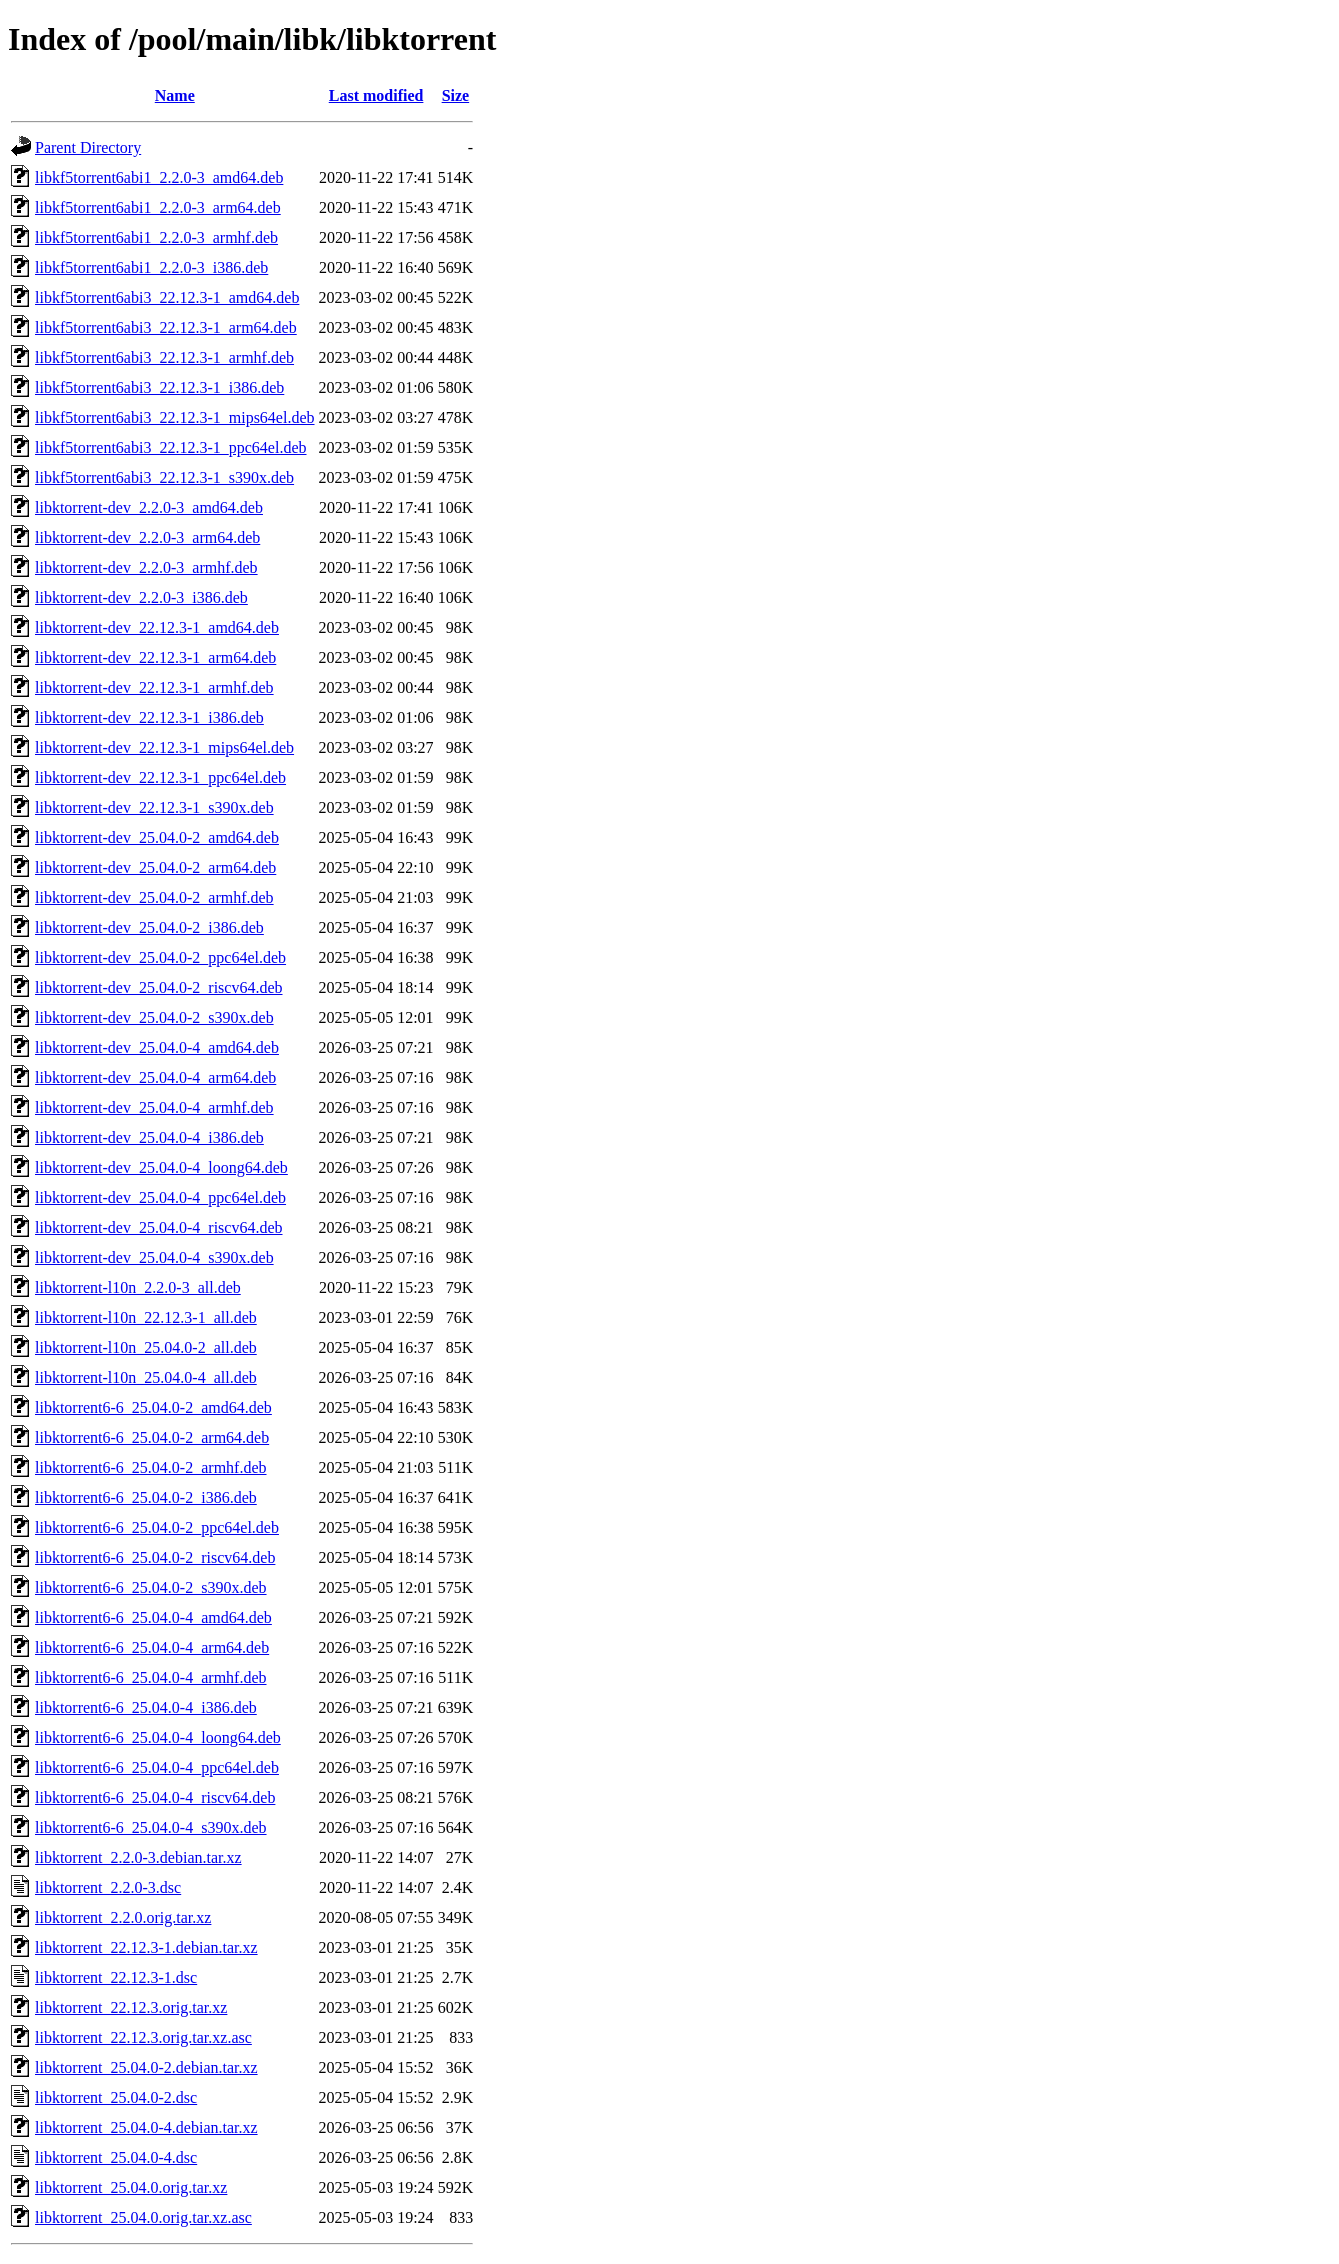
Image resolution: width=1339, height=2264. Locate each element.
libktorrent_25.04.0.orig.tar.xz (131, 2187)
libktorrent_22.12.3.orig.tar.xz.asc (143, 2037)
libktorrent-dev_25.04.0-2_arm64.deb (155, 867)
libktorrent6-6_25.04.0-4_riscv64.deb (155, 1797)
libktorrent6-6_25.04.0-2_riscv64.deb (155, 1557)
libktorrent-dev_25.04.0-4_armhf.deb (154, 1107)
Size (456, 95)
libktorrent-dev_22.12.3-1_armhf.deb (154, 687)
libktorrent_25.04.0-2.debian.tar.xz (146, 2067)
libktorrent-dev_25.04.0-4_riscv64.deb (159, 1227)
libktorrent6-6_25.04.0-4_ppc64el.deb (157, 1767)
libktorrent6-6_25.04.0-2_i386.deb (146, 1497)
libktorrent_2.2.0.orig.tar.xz (123, 1917)
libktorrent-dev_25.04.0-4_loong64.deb (161, 1167)
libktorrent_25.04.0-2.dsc (116, 2097)
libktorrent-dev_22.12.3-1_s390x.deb (154, 807)
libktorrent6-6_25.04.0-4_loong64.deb (158, 1737)
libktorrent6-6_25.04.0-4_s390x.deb (151, 1827)
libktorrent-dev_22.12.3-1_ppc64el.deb (160, 777)
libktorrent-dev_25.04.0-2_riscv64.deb (159, 987)
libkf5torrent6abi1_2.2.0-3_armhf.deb (156, 237)
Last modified (376, 95)
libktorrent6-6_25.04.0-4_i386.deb (146, 1707)
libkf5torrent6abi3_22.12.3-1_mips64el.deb (175, 417)
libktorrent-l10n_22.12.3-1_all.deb (146, 1317)
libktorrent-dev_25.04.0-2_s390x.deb (154, 1017)
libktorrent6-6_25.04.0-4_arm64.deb (152, 1647)
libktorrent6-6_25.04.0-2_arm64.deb (152, 1437)
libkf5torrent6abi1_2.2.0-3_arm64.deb (158, 207)
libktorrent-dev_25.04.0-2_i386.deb (149, 927)
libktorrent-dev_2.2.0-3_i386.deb (141, 597)
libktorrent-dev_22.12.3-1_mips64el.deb (164, 747)
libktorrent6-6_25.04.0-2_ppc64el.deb (157, 1527)
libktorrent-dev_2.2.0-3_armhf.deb (146, 567)
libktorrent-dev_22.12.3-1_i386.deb (149, 717)
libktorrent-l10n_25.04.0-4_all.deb (146, 1377)
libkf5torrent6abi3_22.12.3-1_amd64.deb (167, 297)
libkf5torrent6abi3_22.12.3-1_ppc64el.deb (171, 447)
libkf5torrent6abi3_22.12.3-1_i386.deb (159, 387)
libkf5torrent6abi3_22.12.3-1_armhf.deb (164, 357)
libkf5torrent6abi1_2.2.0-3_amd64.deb (159, 177)
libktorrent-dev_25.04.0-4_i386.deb (149, 1137)
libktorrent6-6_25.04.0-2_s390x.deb (151, 1587)
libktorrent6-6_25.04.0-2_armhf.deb (151, 1467)
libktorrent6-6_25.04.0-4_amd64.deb (153, 1617)
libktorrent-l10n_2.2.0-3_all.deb (138, 1287)
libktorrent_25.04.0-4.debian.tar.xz (146, 2127)
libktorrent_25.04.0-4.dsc (116, 2157)
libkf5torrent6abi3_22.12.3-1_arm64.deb (166, 327)
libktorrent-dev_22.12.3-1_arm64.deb (155, 657)
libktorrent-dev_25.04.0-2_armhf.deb (154, 897)
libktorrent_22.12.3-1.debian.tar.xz (146, 1947)
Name (175, 95)
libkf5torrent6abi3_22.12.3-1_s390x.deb (164, 477)
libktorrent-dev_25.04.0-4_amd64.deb (157, 1047)
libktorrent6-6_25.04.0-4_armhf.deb (151, 1677)
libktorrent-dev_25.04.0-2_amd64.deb (157, 837)
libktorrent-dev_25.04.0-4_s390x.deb (154, 1257)
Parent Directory (88, 147)
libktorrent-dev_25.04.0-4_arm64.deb (155, 1077)
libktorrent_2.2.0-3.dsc (108, 1887)
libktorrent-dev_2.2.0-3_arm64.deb (147, 537)
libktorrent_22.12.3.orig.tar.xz (131, 2007)
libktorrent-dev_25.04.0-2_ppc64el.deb (160, 957)
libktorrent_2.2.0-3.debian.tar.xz (138, 1857)
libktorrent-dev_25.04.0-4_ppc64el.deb (160, 1197)
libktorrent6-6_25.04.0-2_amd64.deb (153, 1407)
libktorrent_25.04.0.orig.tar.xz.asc (143, 2217)
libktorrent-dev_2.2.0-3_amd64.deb (149, 507)
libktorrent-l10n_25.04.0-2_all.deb (146, 1347)
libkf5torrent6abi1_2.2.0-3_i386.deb (151, 267)
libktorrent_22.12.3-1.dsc (116, 1977)
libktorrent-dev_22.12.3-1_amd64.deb (157, 627)
